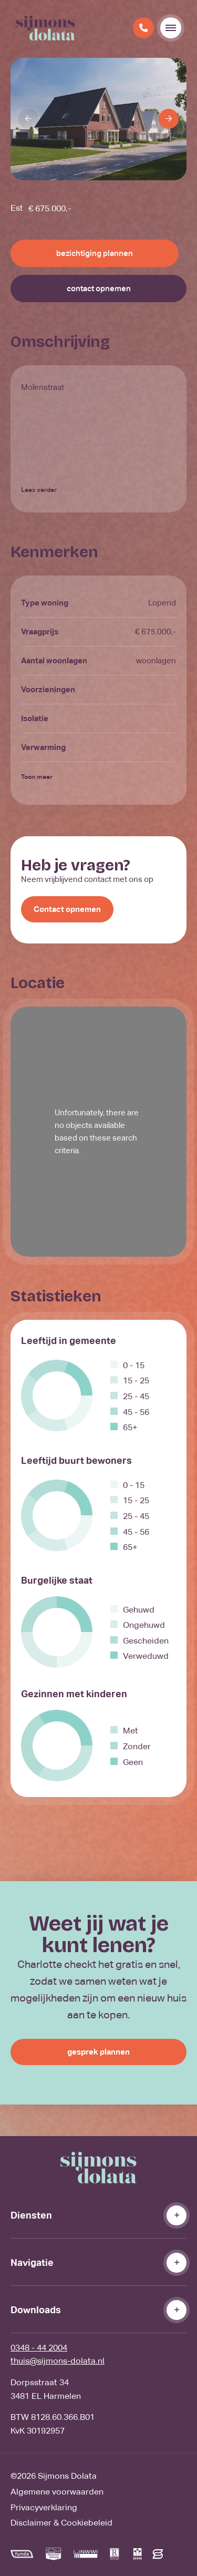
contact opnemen (99, 288)
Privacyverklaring (44, 2507)
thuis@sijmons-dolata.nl (58, 2361)
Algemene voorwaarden (57, 2492)
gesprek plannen (98, 2051)
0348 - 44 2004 (39, 2348)
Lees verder (39, 490)
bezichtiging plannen (94, 253)
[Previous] (28, 119)
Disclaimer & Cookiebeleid (61, 2523)
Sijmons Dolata (67, 2476)
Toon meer (37, 777)
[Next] (169, 119)
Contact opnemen (67, 909)
